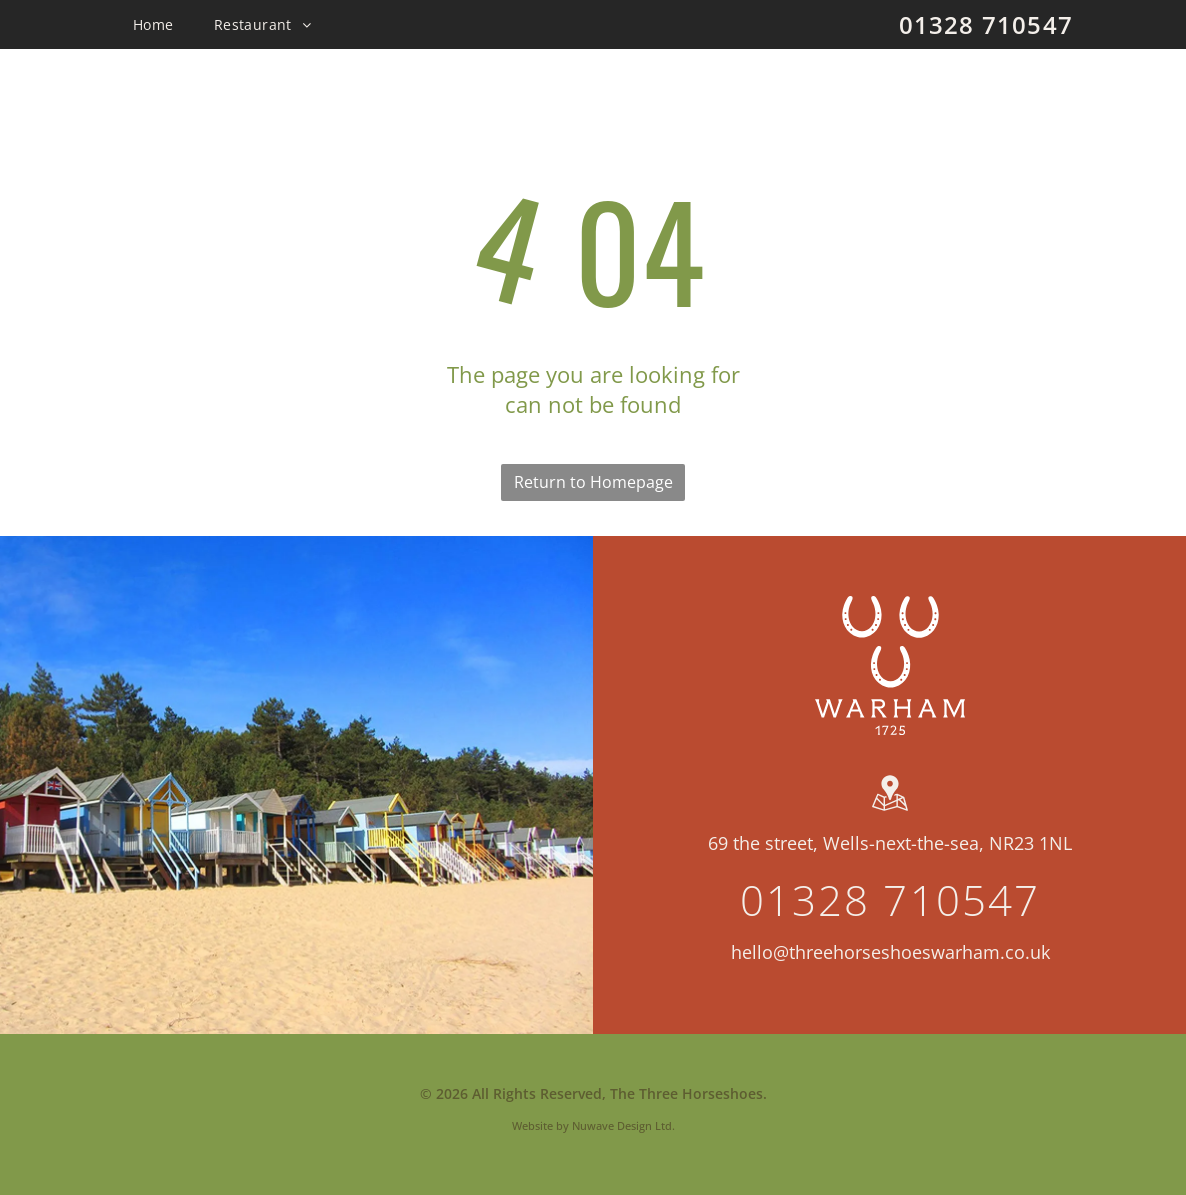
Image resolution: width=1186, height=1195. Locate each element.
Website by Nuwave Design (582, 1125)
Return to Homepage (593, 482)
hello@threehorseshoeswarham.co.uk (890, 952)
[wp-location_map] (890, 811)
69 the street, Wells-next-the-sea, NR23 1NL (890, 843)
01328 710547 (986, 24)
